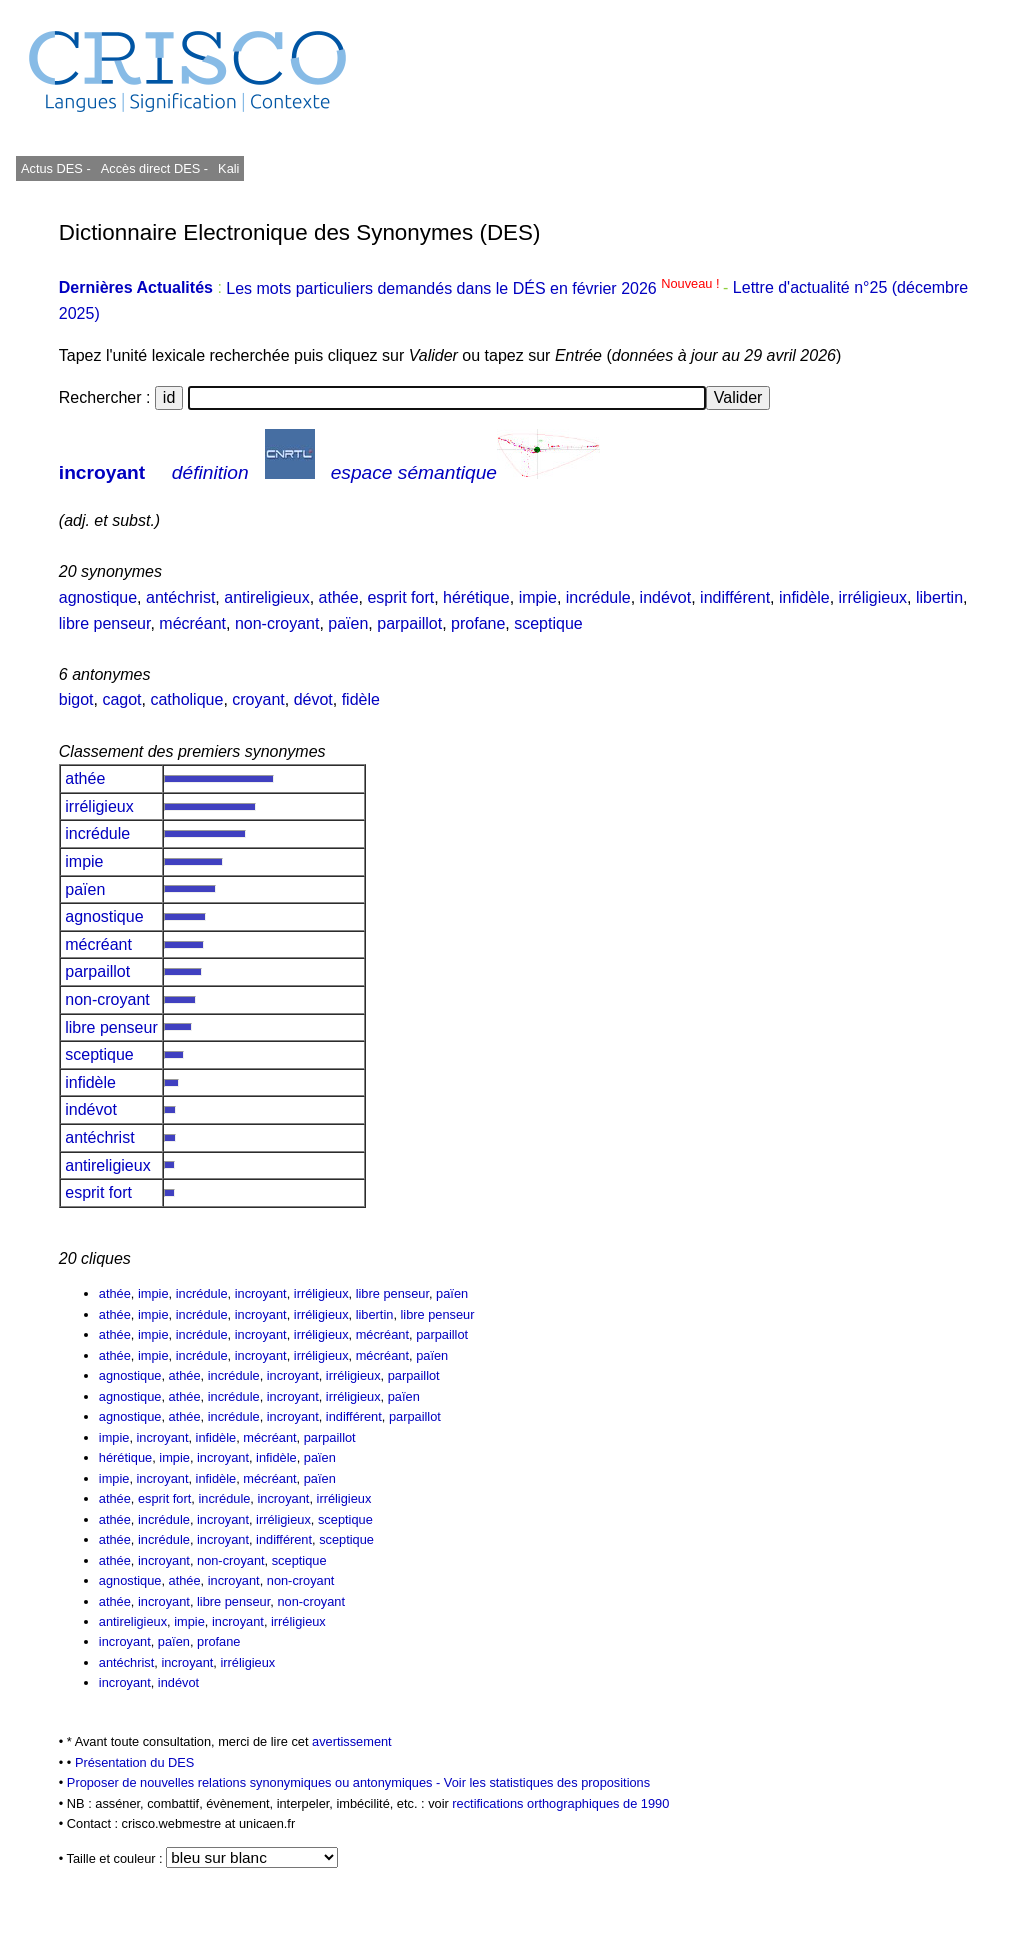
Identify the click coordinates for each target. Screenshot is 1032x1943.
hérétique (476, 597)
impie (538, 597)
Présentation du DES (135, 1762)
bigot (76, 699)
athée (339, 597)
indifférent (735, 597)
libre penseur (105, 623)
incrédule (598, 597)
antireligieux (266, 597)
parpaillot (409, 623)
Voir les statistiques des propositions (547, 1782)
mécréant (192, 623)
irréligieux (873, 597)
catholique (186, 699)
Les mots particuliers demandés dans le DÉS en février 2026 (474, 288)
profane (478, 623)
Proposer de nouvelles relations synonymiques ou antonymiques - (255, 1782)
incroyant (102, 472)
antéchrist (180, 597)
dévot (313, 699)
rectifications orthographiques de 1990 (560, 1803)
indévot (666, 597)
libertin (939, 597)
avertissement (352, 1741)
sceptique (548, 623)
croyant (258, 699)
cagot (121, 699)
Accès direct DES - (154, 168)
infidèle (804, 597)
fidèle (361, 699)
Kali (228, 168)
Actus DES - (56, 168)
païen (348, 623)
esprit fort (400, 597)
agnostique (98, 597)
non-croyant (277, 623)
